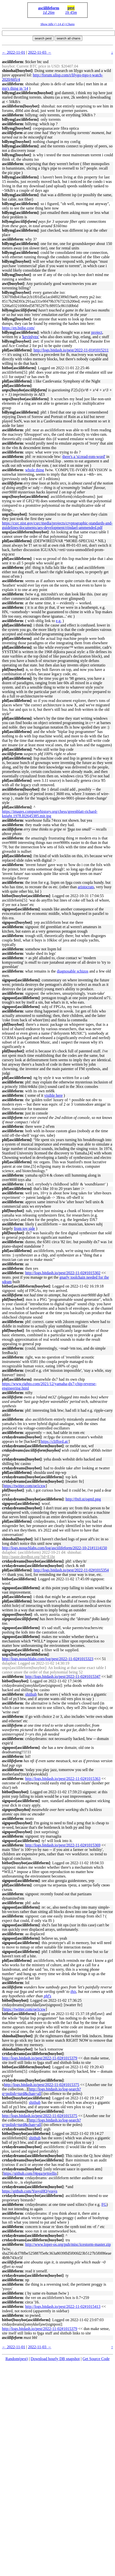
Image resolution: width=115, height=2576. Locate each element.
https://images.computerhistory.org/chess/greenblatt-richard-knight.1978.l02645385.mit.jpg (49, 813)
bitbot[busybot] (15, 1681)
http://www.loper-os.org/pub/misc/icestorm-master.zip (68, 2244)
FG (103, 2204)
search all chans (68, 38)
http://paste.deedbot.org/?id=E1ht (28, 1557)
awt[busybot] (13, 283)
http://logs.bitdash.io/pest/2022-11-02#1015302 (62, 1273)
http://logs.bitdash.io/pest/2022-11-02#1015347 (62, 1676)
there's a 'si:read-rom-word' (83, 456)
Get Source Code (96, 2359)
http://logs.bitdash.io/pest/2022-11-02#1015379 (39, 2058)
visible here (53, 1095)
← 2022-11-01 (13, 52)
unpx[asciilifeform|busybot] (25, 532)
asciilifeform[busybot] (20, 106)
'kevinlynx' (30, 337)
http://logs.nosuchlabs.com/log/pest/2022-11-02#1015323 (47, 1659)
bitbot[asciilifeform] (19, 368)
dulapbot (9, 1552)
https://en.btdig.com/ (18, 328)
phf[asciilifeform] (16, 350)
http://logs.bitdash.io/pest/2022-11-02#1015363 (62, 1778)
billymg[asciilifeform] (20, 119)
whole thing (34, 470)
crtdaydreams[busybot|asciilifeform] (33, 1477)
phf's (47, 1996)
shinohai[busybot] (17, 71)
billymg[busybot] (16, 128)
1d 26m (49, 12)
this (73, 1991)
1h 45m (71, 12)
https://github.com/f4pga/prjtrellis (30, 2173)
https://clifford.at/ (55, 1441)
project (96, 332)
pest (71, 8)
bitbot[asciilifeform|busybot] (26, 1286)
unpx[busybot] (14, 514)
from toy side (24, 1228)
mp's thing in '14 (15, 88)
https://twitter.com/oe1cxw (24, 1486)
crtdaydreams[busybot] (22, 1437)
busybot (8, 66)
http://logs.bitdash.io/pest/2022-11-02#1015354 (71, 1570)
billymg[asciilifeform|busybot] (27, 93)
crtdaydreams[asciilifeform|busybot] (33, 1446)
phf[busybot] (13, 669)
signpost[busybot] (17, 922)
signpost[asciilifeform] (21, 909)
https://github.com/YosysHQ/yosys (29, 2191)
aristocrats (86, 887)
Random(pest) (16, 2359)
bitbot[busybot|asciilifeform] (26, 896)
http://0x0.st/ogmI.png (83, 1499)
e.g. (59, 621)
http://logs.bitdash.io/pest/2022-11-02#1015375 (41, 2085)
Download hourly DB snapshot (55, 2359)
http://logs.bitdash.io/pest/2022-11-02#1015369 (62, 1845)
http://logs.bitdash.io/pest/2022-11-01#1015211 (71, 350)
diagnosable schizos (73, 971)
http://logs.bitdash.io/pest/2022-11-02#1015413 (62, 2306)
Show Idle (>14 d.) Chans (57, 24)
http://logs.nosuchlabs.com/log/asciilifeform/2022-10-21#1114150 (54, 1548)
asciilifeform (48, 8)
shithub (31, 1694)
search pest (43, 38)
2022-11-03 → (39, 52)
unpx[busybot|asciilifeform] (25, 399)
